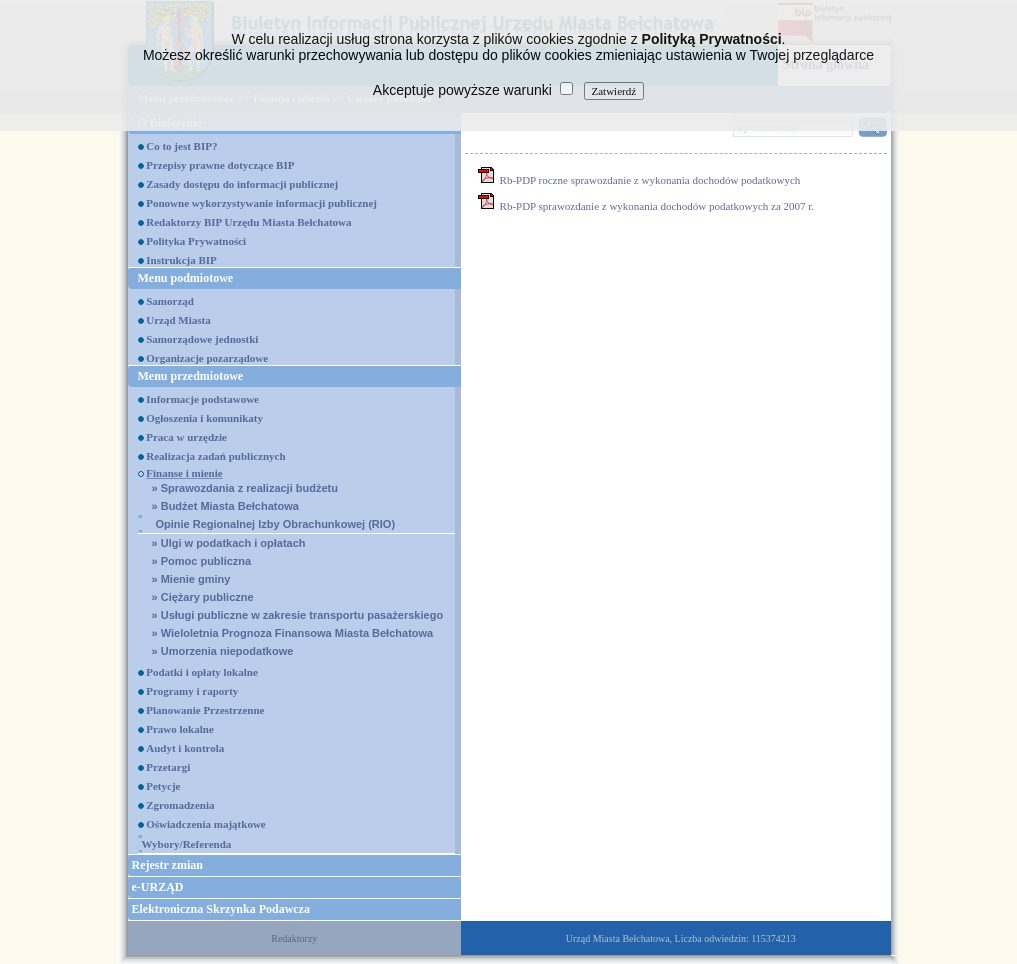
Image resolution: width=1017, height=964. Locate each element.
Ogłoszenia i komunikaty (204, 418)
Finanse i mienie (184, 473)
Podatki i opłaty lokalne (202, 672)
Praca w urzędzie (186, 437)
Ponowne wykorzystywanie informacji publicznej (261, 203)
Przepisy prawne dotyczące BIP (220, 165)
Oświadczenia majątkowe (205, 824)
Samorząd (170, 301)
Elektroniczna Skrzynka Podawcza (221, 909)
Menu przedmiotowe (191, 376)
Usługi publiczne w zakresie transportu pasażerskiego (298, 615)
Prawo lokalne (180, 729)
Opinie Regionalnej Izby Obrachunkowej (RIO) (276, 524)
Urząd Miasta (178, 320)
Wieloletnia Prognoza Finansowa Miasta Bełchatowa (293, 633)
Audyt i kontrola (185, 748)
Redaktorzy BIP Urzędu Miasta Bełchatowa (248, 222)
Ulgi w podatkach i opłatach (229, 543)
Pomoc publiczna (202, 561)
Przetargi (168, 767)
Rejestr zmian (167, 865)
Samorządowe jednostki (202, 339)
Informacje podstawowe (202, 399)
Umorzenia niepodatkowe (223, 651)
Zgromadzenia (180, 805)
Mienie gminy (191, 579)
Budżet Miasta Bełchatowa (225, 506)
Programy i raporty (192, 691)
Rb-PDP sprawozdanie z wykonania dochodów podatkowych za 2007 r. (657, 206)
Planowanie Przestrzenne (205, 710)
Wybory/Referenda (187, 844)
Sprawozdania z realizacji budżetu (245, 488)
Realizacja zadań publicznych (215, 456)
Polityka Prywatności (196, 241)
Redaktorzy (294, 938)
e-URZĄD (158, 887)
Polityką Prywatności (712, 39)
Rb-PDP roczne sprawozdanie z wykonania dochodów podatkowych (650, 180)
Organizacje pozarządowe (207, 358)
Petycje (163, 786)
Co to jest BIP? (181, 146)
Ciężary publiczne (203, 597)
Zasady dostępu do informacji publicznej (242, 184)
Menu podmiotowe (186, 278)
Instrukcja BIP (181, 260)
